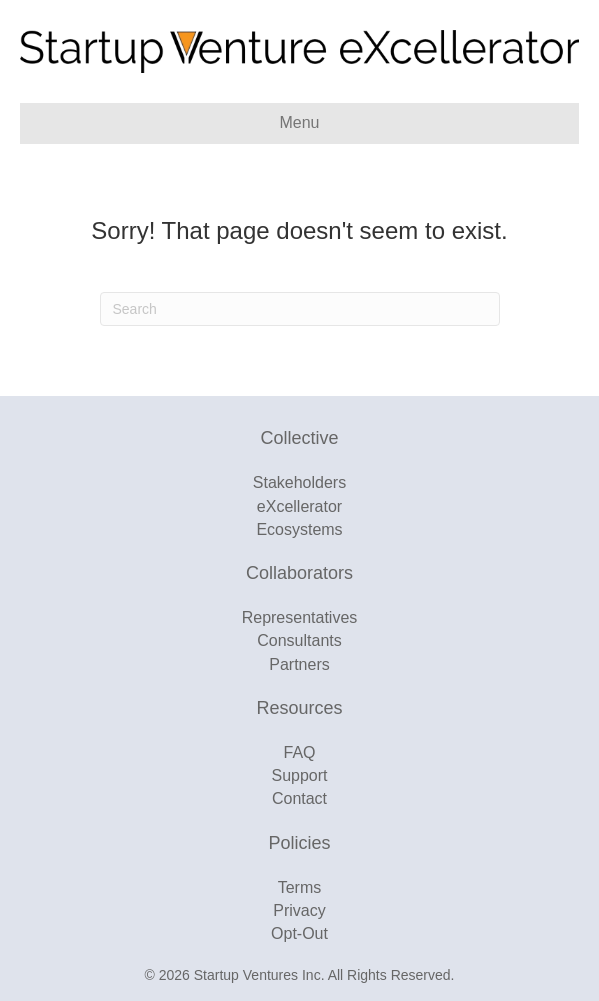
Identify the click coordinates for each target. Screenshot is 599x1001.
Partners (299, 664)
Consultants (299, 640)
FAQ (299, 752)
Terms (300, 887)
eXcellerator (299, 506)
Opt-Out (299, 933)
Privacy (299, 910)
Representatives (300, 617)
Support (299, 775)
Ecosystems (299, 529)
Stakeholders (299, 482)
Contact (299, 798)
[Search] (300, 309)
